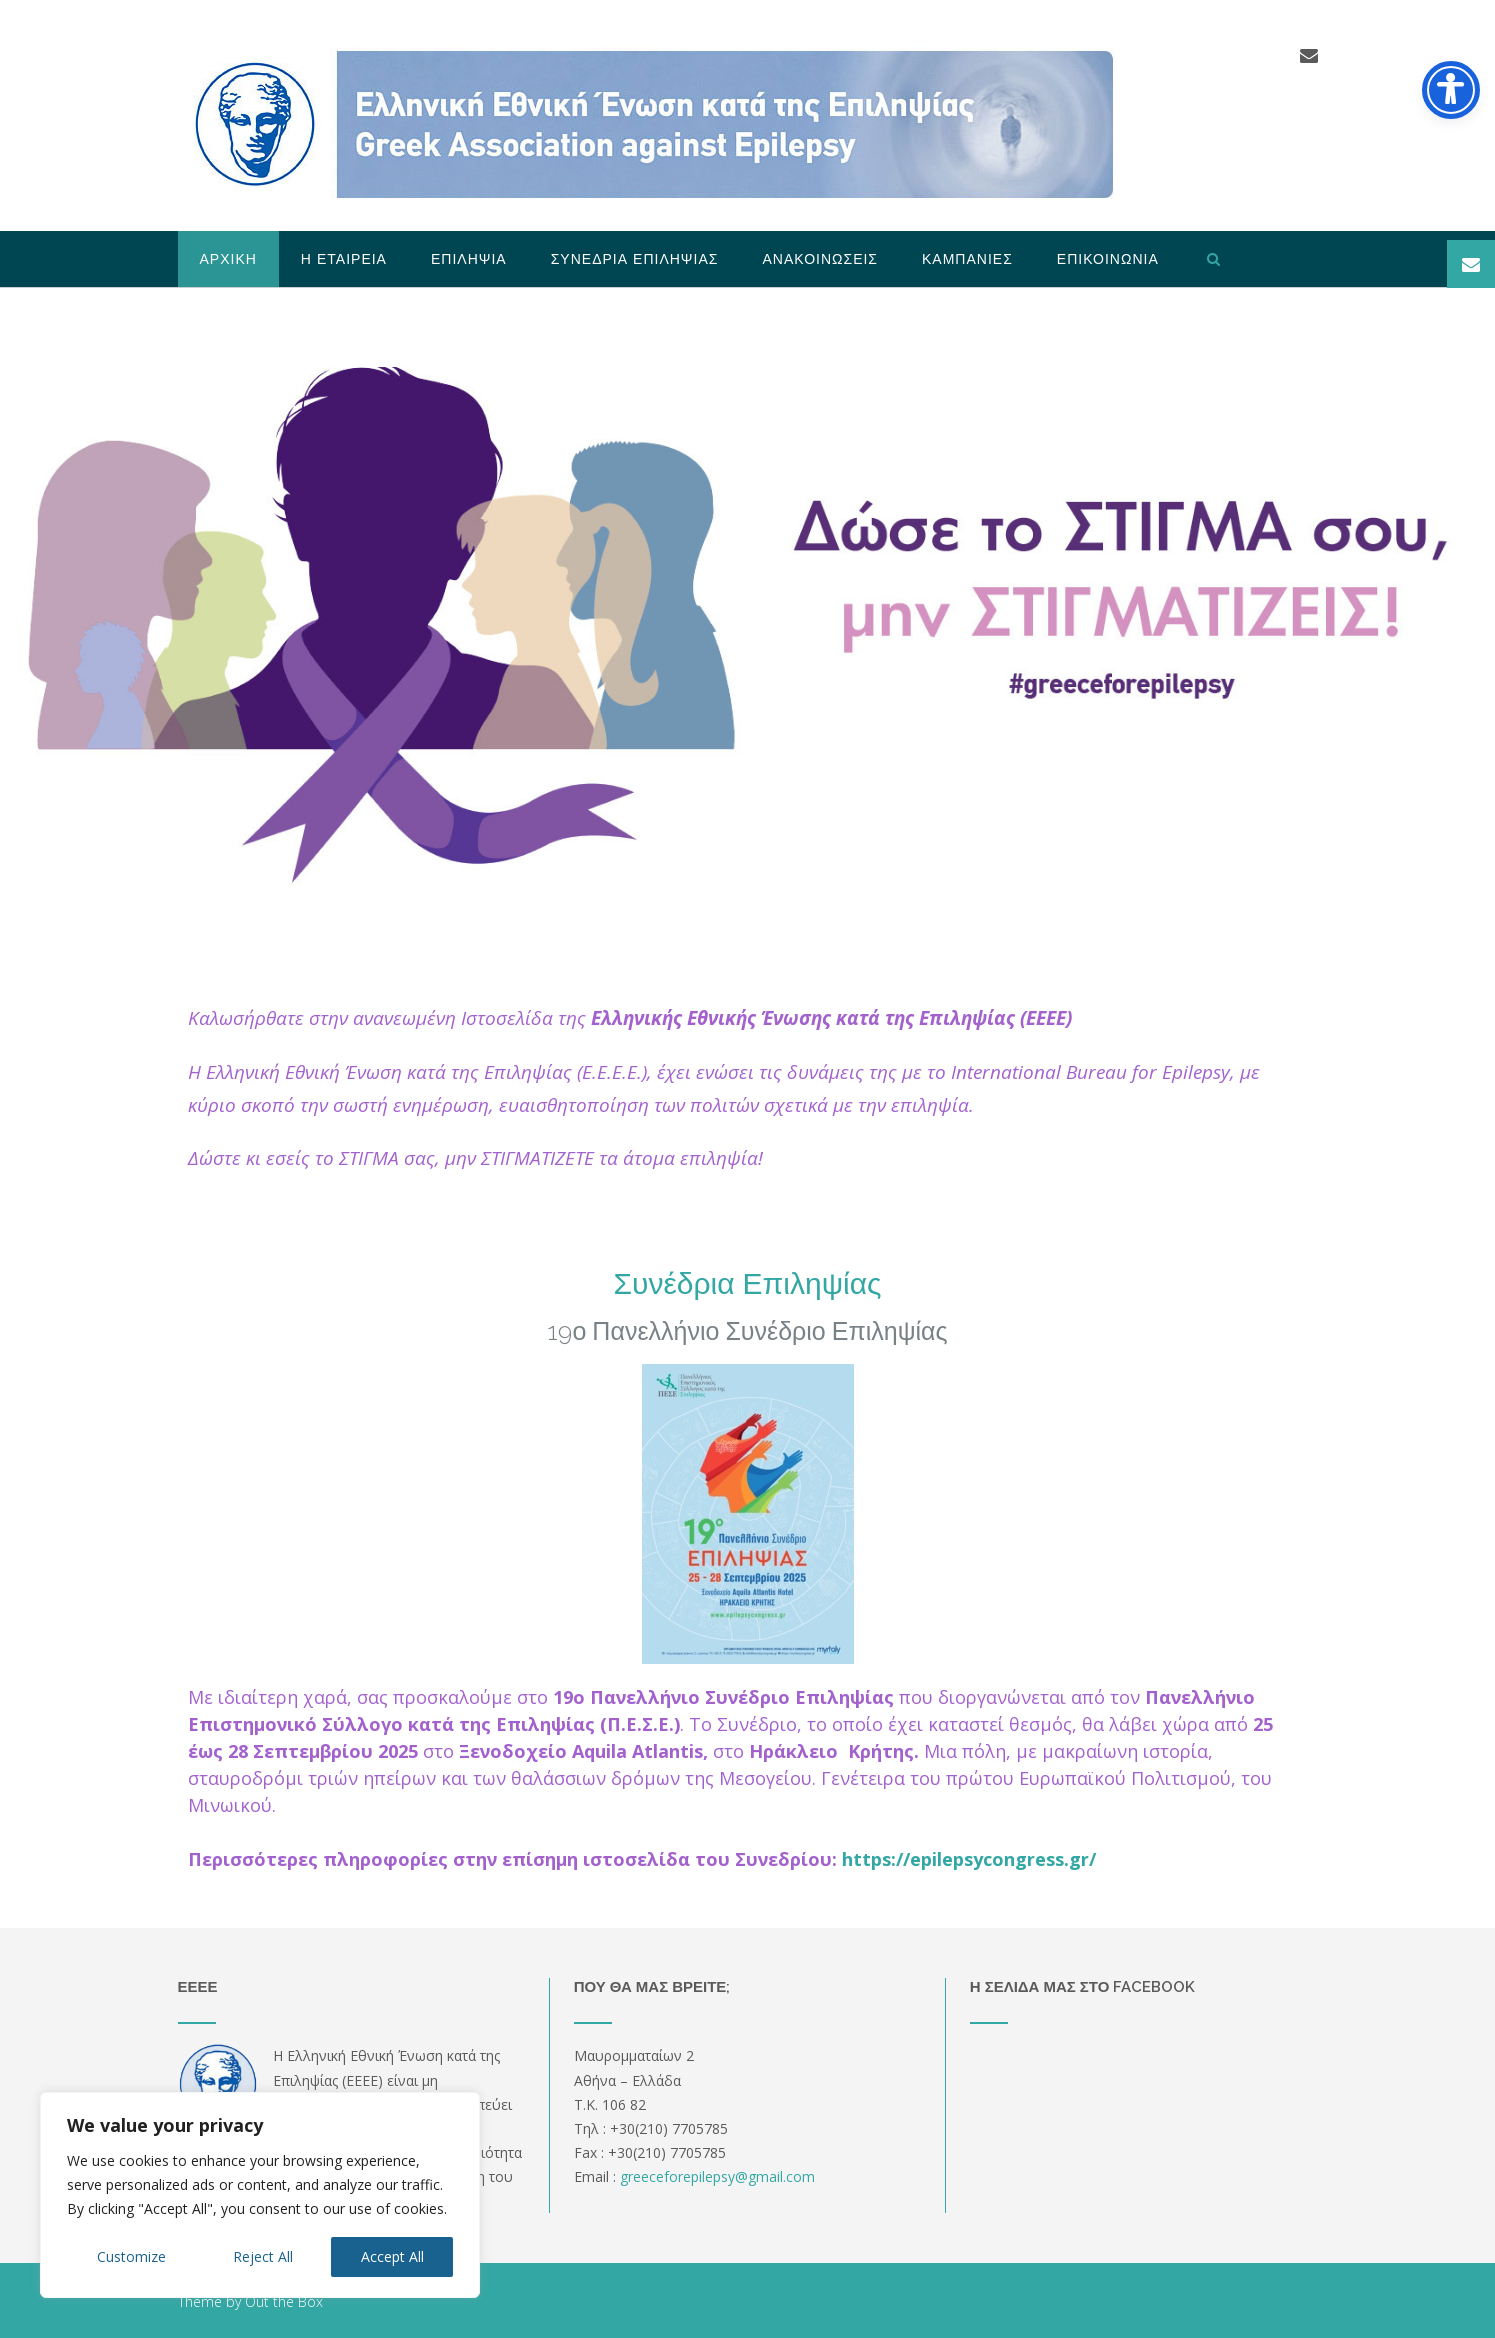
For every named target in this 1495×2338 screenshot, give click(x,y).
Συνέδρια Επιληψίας (747, 1283)
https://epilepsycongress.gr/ (969, 1859)
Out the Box (284, 2301)
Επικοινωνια (1108, 259)
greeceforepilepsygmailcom (717, 2176)
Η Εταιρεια (344, 259)
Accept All (392, 2256)
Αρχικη (228, 259)
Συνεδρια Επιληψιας (635, 259)
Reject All (263, 2256)
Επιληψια (469, 259)
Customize (131, 2256)
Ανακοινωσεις (820, 259)
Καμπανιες (967, 259)
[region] (260, 2195)
